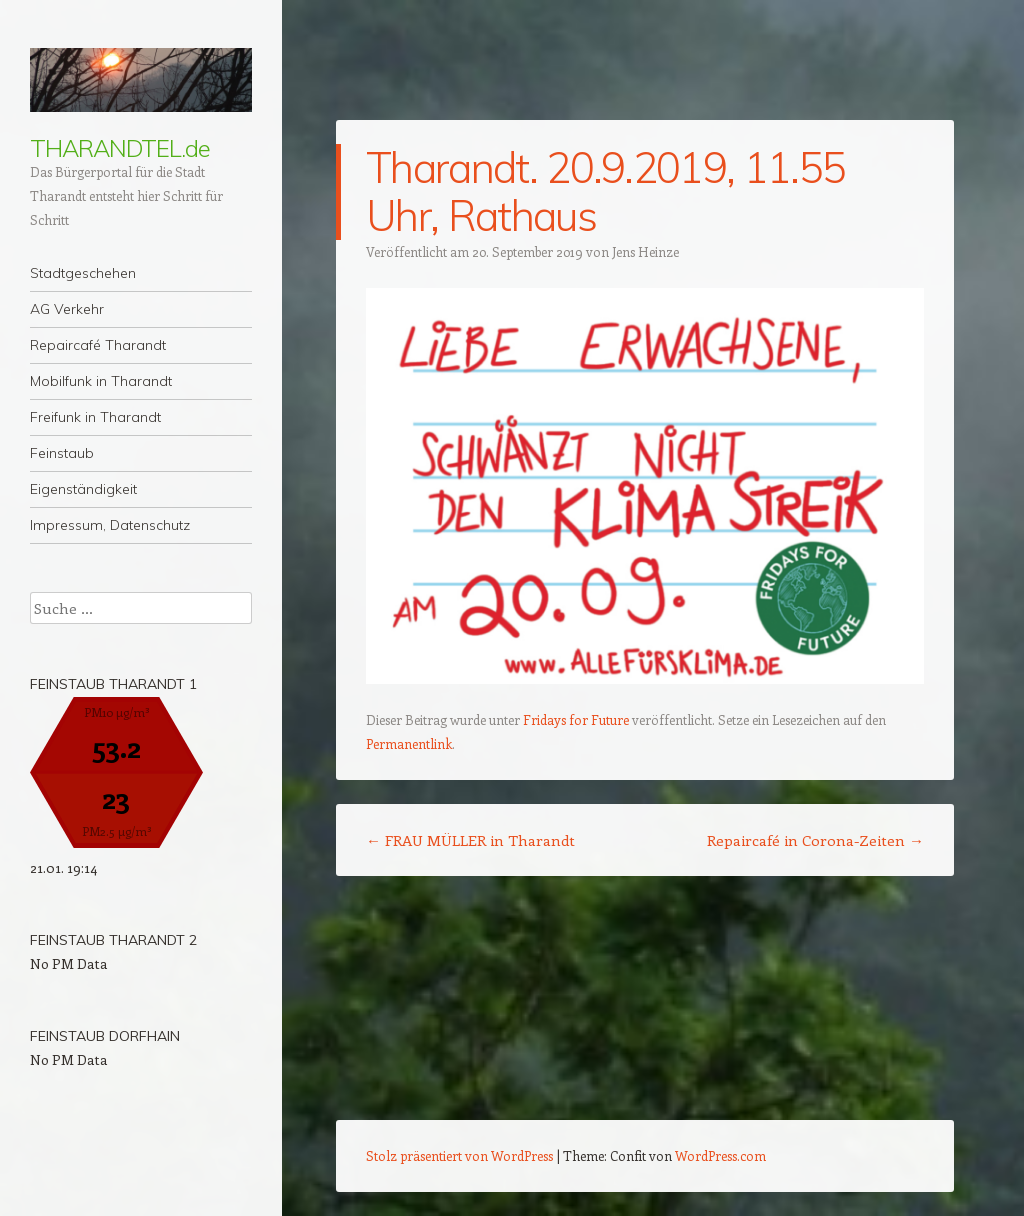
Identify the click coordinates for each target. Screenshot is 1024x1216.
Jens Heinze (645, 251)
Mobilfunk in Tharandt (101, 381)
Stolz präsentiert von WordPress (459, 1155)
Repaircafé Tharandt (98, 345)
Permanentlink (409, 743)
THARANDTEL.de (120, 148)
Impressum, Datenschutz (110, 525)
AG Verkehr (67, 309)
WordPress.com (720, 1155)
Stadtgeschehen (83, 273)
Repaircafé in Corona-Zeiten (815, 840)
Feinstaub (62, 453)
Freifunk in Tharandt (95, 417)
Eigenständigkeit (83, 489)
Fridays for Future (576, 719)
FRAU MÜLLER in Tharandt (470, 840)
